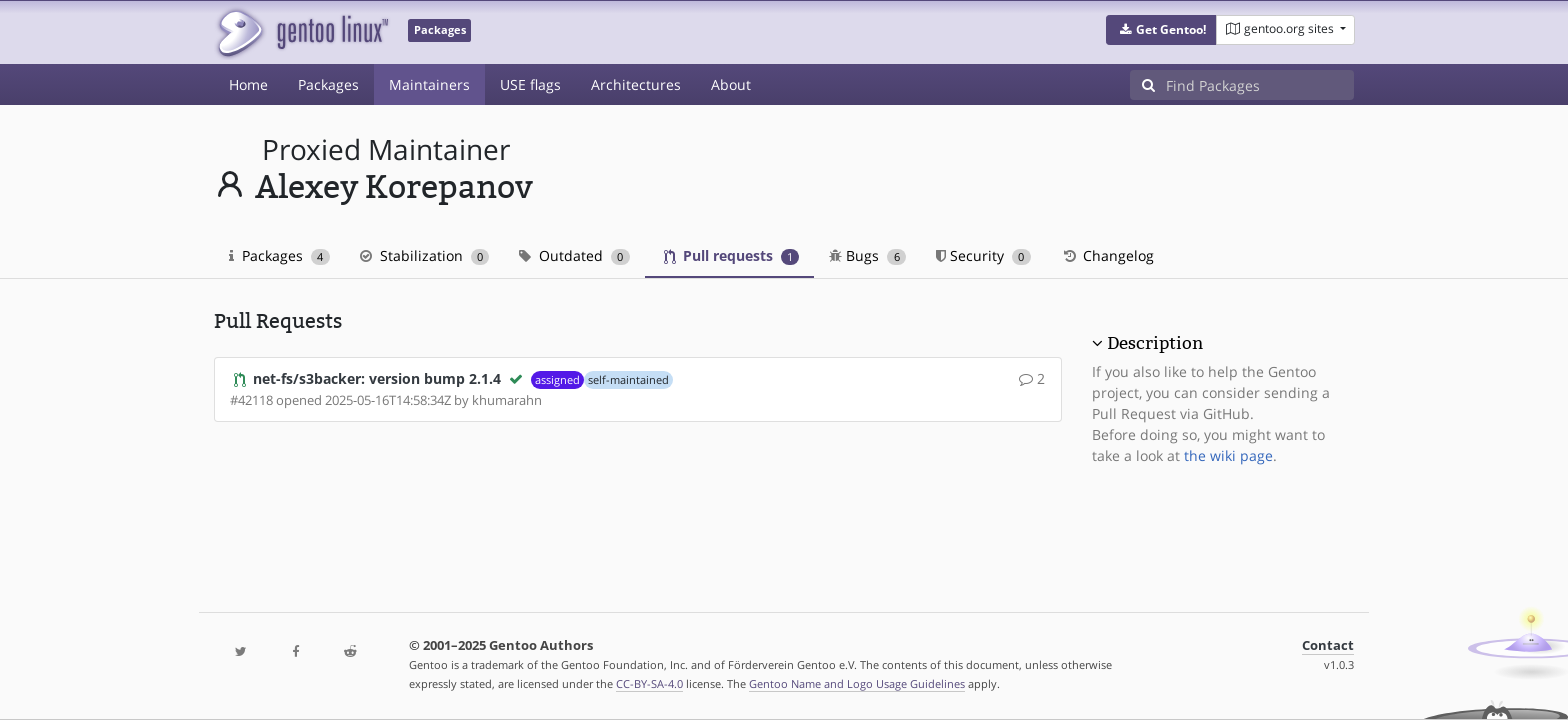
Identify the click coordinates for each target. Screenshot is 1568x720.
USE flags (530, 84)
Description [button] (1155, 343)
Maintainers (429, 84)
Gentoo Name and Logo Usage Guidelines (857, 683)
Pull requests (732, 255)
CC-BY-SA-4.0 (649, 683)
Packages (328, 84)
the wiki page (1228, 455)
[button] (1161, 30)
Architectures (636, 84)
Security (983, 255)
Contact (1328, 645)
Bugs (867, 255)
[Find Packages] (1260, 85)
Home (248, 84)
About (731, 84)
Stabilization (425, 255)
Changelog (1107, 255)
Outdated (574, 255)
